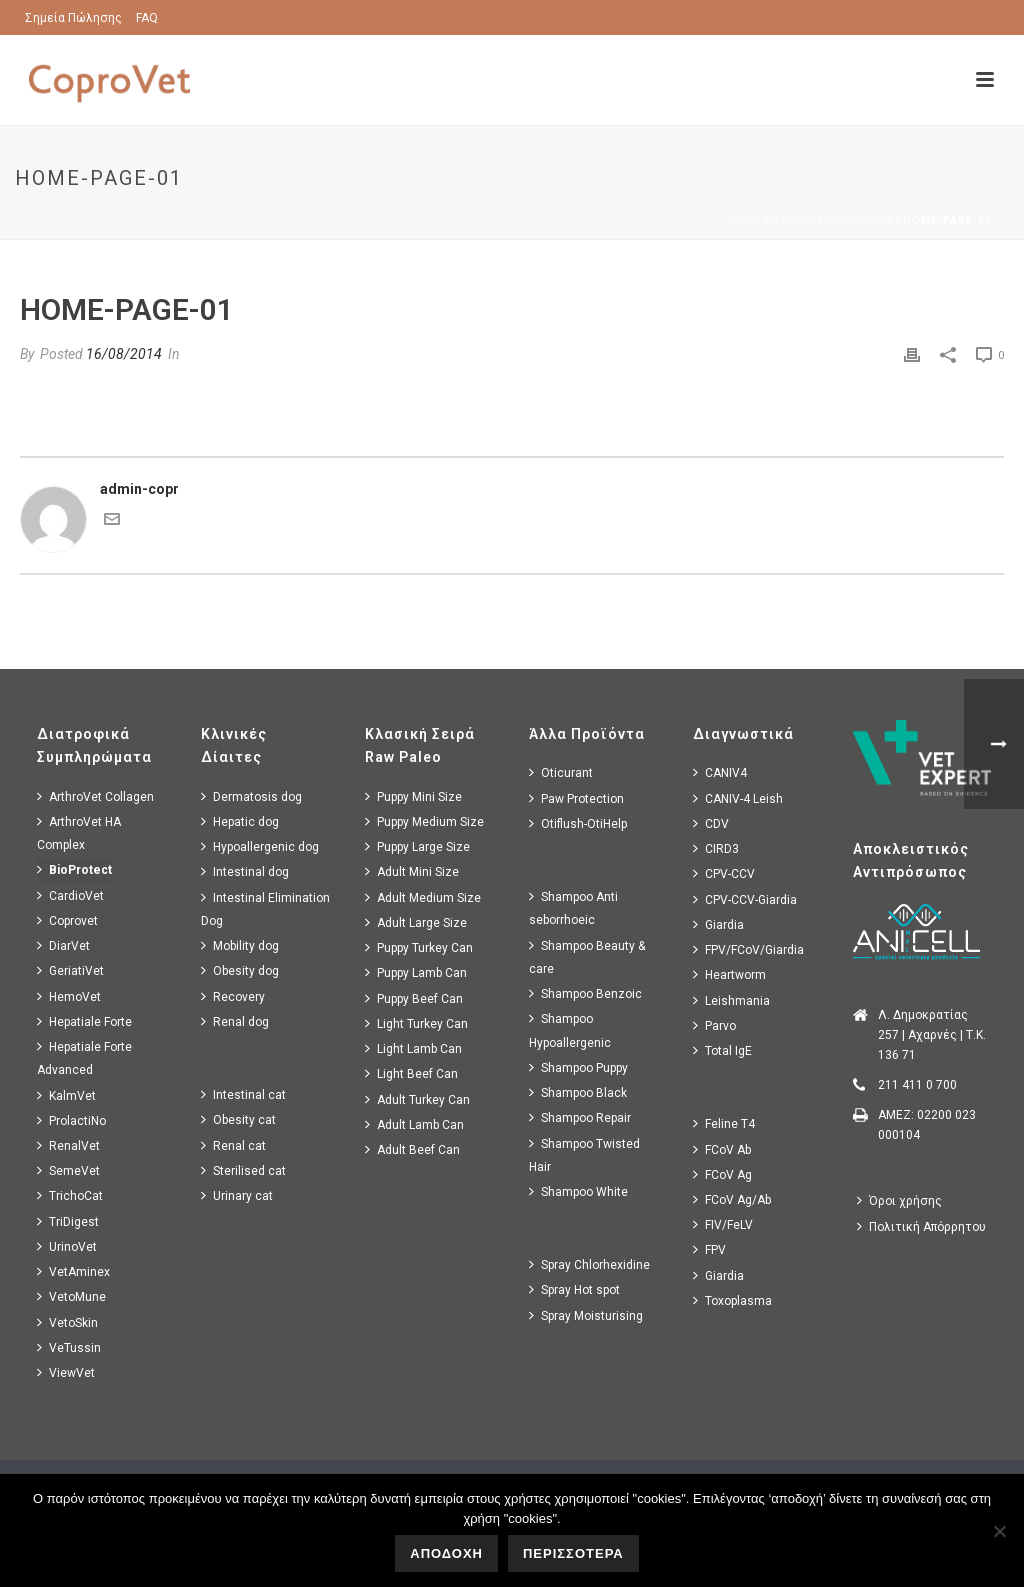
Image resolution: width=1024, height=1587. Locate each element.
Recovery (233, 996)
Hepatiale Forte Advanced (84, 1058)
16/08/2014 (124, 354)
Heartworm (729, 974)
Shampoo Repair (580, 1117)
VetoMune (71, 1296)
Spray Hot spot (574, 1289)
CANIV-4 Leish (738, 798)
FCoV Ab (722, 1149)
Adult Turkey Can (417, 1099)
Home (745, 220)
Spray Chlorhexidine (589, 1264)
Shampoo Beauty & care (587, 957)
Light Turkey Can (416, 1023)
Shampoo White (578, 1191)
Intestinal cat (243, 1094)
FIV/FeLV (723, 1224)
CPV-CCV (724, 873)
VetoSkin (67, 1322)
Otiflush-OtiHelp (578, 823)
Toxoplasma (732, 1300)
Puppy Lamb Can (416, 972)
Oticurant (561, 772)
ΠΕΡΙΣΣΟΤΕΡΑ (573, 1553)
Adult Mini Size (412, 871)
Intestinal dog (245, 871)
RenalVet (68, 1145)
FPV (709, 1249)
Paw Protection (576, 798)
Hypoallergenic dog (260, 846)
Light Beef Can (411, 1073)
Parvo (714, 1025)
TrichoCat (70, 1195)
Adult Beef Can (412, 1149)
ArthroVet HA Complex (79, 833)
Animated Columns (833, 220)
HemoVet (69, 996)
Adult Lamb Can (414, 1124)
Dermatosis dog (251, 796)
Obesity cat (238, 1119)
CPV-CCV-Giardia (745, 899)
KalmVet (66, 1095)
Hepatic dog (240, 821)
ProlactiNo (71, 1120)
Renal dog (235, 1021)
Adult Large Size (416, 922)
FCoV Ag (722, 1174)
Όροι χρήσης (899, 1200)
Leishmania (731, 1000)
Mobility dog (240, 945)
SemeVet (68, 1170)
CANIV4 (720, 772)
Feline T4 (724, 1123)
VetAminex (73, 1271)
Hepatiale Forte (84, 1021)
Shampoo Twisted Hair (584, 1155)
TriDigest (68, 1221)
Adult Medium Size (423, 897)
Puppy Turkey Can (419, 947)
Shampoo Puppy (578, 1067)
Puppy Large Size (417, 846)
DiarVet (63, 945)
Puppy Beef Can (414, 998)
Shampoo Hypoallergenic (570, 1030)
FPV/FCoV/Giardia (748, 949)
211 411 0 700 (917, 1085)
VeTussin (69, 1347)
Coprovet (67, 920)
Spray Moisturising (586, 1315)
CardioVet (70, 895)
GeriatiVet (70, 970)
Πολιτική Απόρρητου (921, 1226)
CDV (711, 823)
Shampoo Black (578, 1092)
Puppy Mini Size (413, 796)
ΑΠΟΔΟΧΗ (446, 1553)
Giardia (718, 924)
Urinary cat (237, 1195)
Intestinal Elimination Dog (265, 909)
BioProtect (74, 869)
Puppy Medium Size (424, 821)
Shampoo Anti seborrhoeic (573, 908)
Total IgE (722, 1050)
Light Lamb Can (413, 1048)
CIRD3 (716, 848)
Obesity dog (240, 970)
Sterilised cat (243, 1170)
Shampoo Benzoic (585, 993)
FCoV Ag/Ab (732, 1199)
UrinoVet (67, 1246)
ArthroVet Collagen (95, 796)
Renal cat (233, 1145)
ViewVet (66, 1372)
